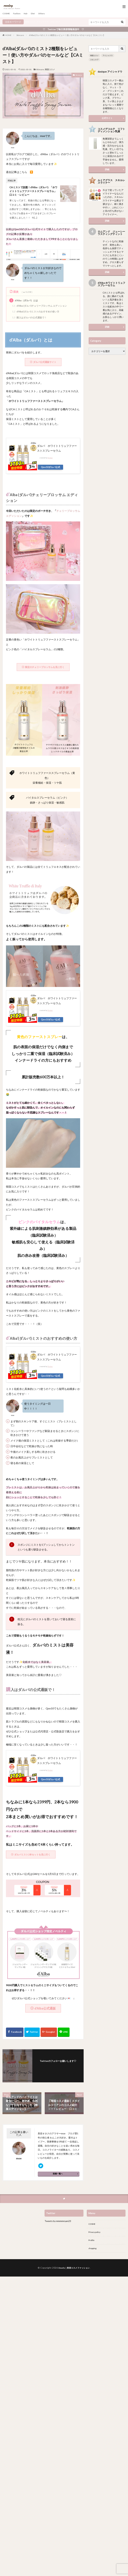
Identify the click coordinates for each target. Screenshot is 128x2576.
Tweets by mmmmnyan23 (58, 2224)
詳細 (107, 169)
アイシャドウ (45, 21)
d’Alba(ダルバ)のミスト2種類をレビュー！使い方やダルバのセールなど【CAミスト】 (67, 35)
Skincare (20, 35)
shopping (93, 2253)
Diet (36, 13)
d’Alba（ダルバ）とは (23, 301)
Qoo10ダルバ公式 (50, 468)
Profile (91, 2245)
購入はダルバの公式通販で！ (29, 318)
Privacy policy (95, 2236)
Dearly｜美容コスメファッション (74, 2273)
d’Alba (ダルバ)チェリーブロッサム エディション (39, 306)
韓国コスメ (31, 21)
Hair (28, 13)
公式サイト (107, 118)
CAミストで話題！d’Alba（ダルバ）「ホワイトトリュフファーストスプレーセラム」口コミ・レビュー (33, 191)
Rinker (50, 459)
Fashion (18, 13)
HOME (8, 35)
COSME (6, 13)
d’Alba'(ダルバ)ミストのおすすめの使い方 (35, 312)
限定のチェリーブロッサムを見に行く (44, 668)
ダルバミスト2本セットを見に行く (35, 1856)
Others (47, 13)
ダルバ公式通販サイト (45, 362)
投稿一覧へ (58, 2177)
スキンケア (59, 21)
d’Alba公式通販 (45, 2010)
